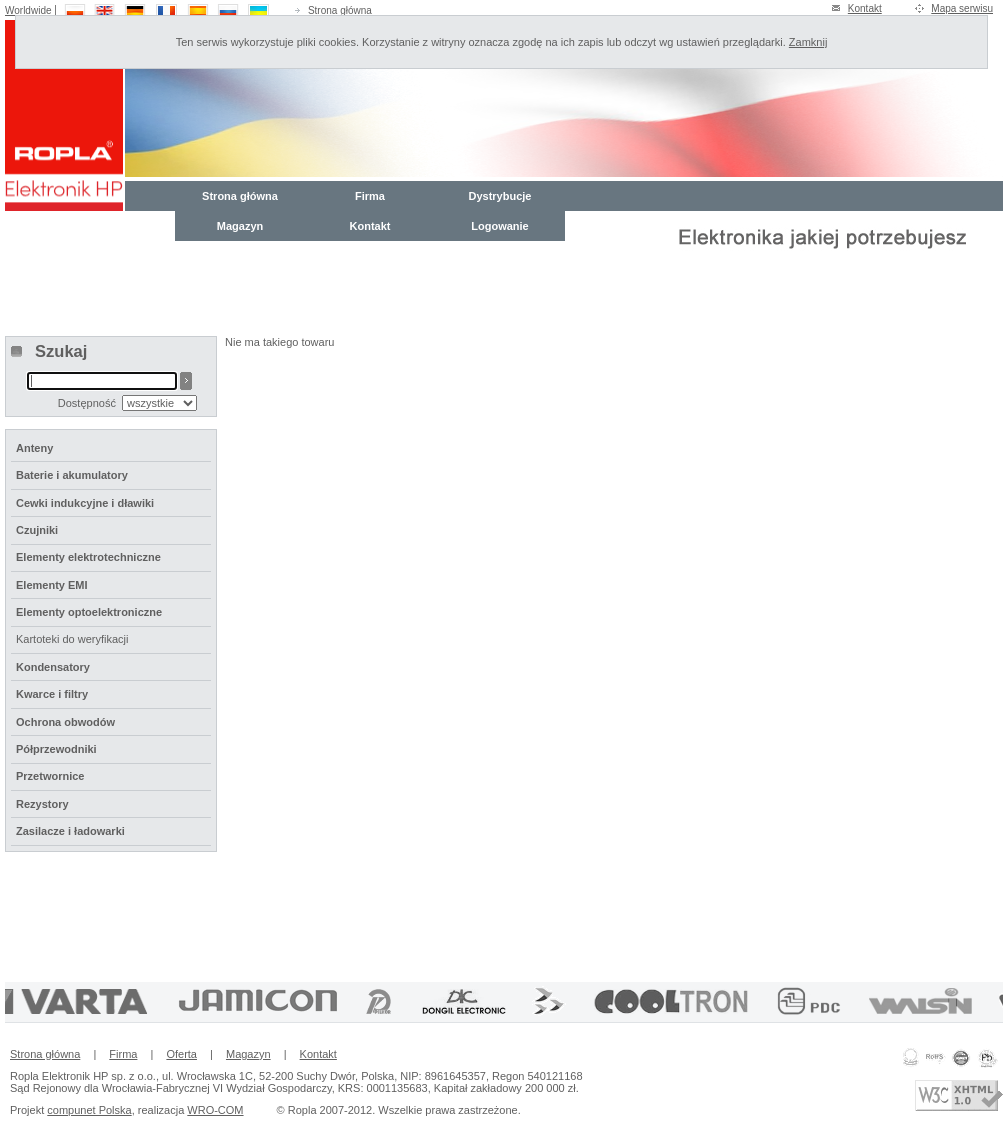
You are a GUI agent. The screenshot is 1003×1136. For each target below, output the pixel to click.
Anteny (34, 448)
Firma (370, 196)
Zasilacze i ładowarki (70, 831)
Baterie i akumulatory (72, 475)
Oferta (181, 1054)
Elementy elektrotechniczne (88, 557)
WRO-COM (215, 1110)
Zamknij (808, 42)
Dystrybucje (500, 196)
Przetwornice (50, 776)
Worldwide (28, 10)
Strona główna (340, 10)
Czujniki (37, 530)
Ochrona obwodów (65, 722)
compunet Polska (89, 1110)
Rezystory (42, 804)
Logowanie (499, 226)
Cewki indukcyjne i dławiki (85, 503)
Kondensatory (53, 667)
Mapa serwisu (962, 8)
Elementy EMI (52, 585)
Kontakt (865, 8)
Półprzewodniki (56, 749)
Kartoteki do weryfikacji (72, 639)
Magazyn (240, 226)
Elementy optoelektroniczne (89, 612)
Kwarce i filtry (52, 694)
